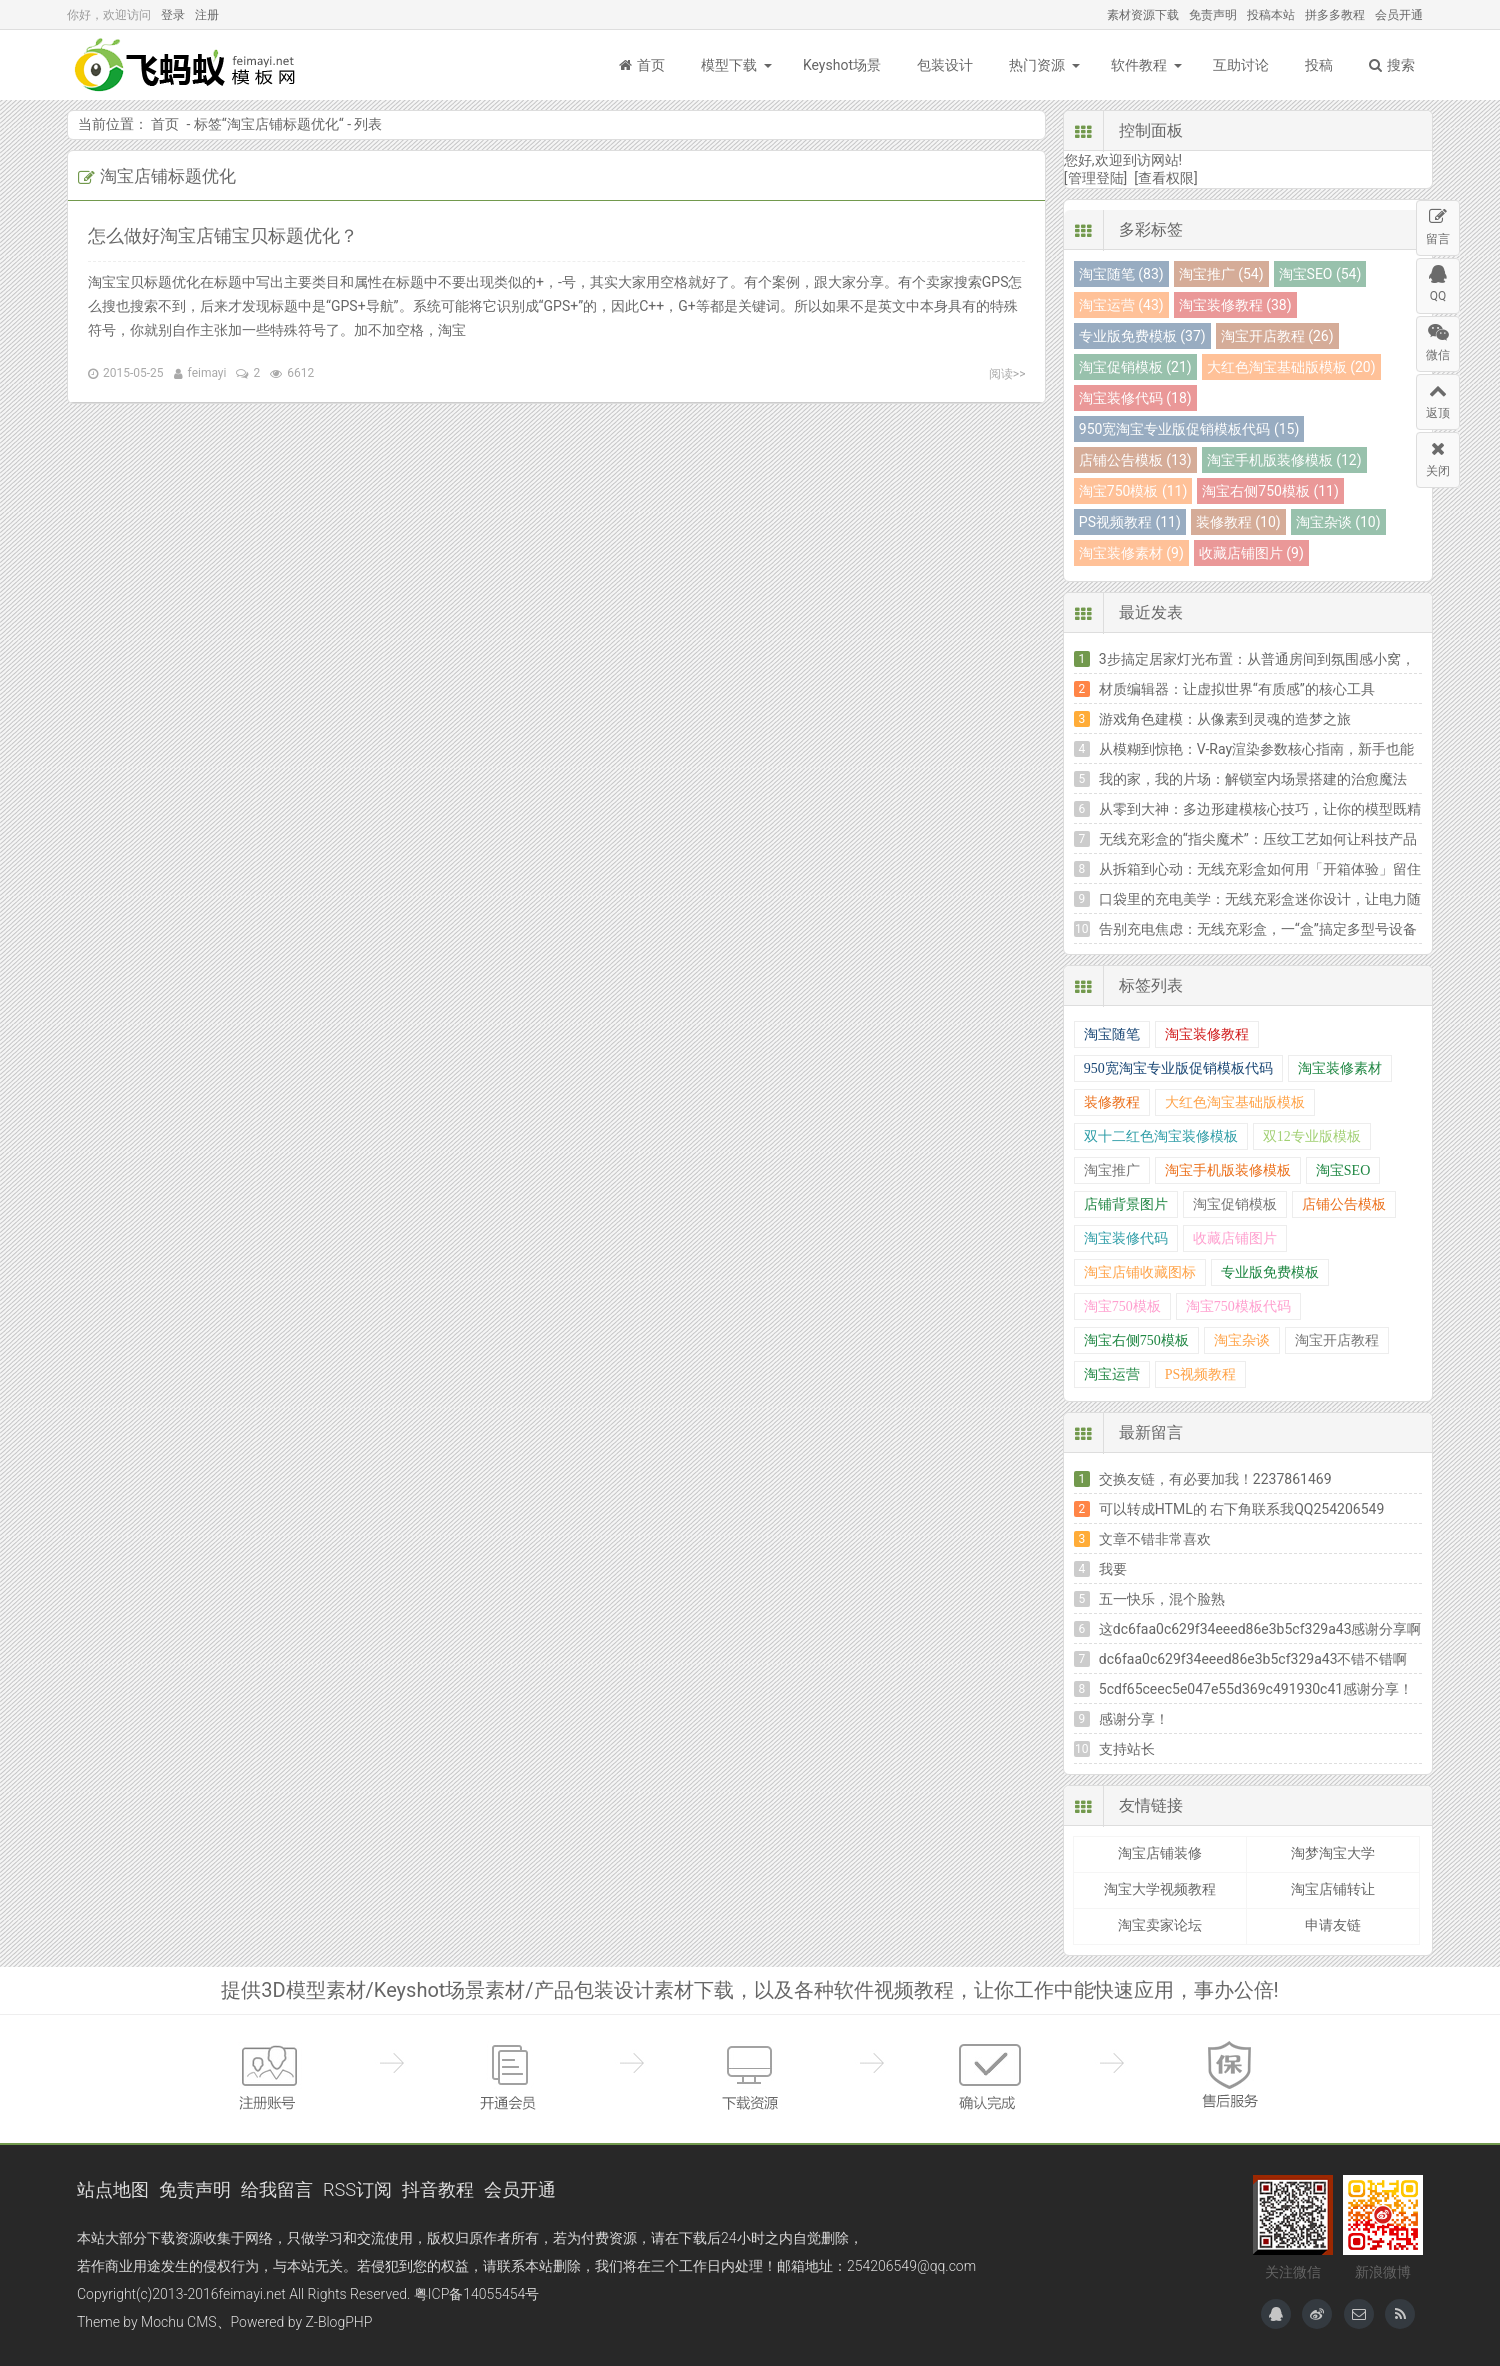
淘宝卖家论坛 (1160, 1925)
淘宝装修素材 (1340, 1068)
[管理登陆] (1095, 178)
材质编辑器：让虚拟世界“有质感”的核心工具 (1237, 689)
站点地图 (113, 2189)
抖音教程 (438, 2189)
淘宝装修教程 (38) (1235, 305)
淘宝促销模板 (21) (1135, 367)
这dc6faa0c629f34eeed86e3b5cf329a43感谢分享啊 (1260, 1629)
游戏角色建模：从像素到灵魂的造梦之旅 (1225, 719)
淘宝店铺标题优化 (283, 124)
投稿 (1319, 65)
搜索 (1392, 65)
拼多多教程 (1335, 15)
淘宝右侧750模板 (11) (1270, 491)
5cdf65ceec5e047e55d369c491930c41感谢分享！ (1256, 1689)
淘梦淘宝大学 (1333, 1853)
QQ (1438, 281)
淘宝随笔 (1112, 1034)
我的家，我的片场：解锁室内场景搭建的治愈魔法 (1253, 779)
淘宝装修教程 (1207, 1034)
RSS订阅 (357, 2189)
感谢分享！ (1134, 1719)
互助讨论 (1241, 65)
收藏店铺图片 (1235, 1238)
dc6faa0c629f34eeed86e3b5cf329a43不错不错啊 (1253, 1659)
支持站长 (1127, 1749)
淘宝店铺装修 (1160, 1853)
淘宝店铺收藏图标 (1140, 1272)
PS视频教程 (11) (1130, 522)
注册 (207, 15)
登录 (173, 15)
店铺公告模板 (1344, 1204)
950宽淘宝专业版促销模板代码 (1178, 1068)
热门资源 (1037, 65)
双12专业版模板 (1312, 1136)
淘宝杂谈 (1242, 1340)
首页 (642, 65)
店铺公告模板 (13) (1135, 460)
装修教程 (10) (1238, 522)
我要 (1113, 1569)
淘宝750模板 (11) (1133, 491)
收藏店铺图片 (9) (1251, 553)
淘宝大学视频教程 (1160, 1889)
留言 (1438, 223)
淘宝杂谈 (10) (1338, 522)
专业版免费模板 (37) (1142, 336)
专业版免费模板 (1270, 1272)
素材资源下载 (1143, 15)
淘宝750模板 (1122, 1306)
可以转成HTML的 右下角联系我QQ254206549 (1241, 1509)
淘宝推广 (1112, 1170)
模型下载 (729, 65)
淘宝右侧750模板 (1136, 1340)
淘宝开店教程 (1337, 1340)
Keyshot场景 (842, 65)
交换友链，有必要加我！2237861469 (1215, 1479)
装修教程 (1112, 1102)
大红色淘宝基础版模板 (1235, 1102)
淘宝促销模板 (1235, 1204)
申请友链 (1333, 1925)
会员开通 (1399, 15)
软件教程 (1139, 65)
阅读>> (1007, 374)
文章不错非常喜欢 (1155, 1539)
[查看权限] (1165, 178)
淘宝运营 (1112, 1374)
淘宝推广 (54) (1221, 274)
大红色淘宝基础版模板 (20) (1291, 367)
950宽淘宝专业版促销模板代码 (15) (1189, 429)
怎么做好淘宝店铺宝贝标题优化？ (223, 235)
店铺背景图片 (1126, 1204)
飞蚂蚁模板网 (187, 65)
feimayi (207, 373)
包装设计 (945, 65)
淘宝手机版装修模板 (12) (1284, 460)
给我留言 (277, 2189)
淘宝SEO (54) (1320, 274)
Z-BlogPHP (339, 2322)
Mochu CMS (178, 2322)
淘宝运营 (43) (1121, 305)
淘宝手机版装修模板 (1228, 1170)
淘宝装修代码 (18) (1135, 398)
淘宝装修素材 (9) (1131, 553)
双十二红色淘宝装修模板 (1161, 1136)
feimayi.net (251, 2294)
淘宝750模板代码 (1238, 1306)
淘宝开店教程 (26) (1277, 336)
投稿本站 (1271, 15)
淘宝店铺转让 (1333, 1889)
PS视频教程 (1201, 1374)
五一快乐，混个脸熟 (1162, 1599)
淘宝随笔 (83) (1121, 274)
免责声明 (1213, 15)
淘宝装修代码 (1126, 1238)
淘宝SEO (1343, 1170)
